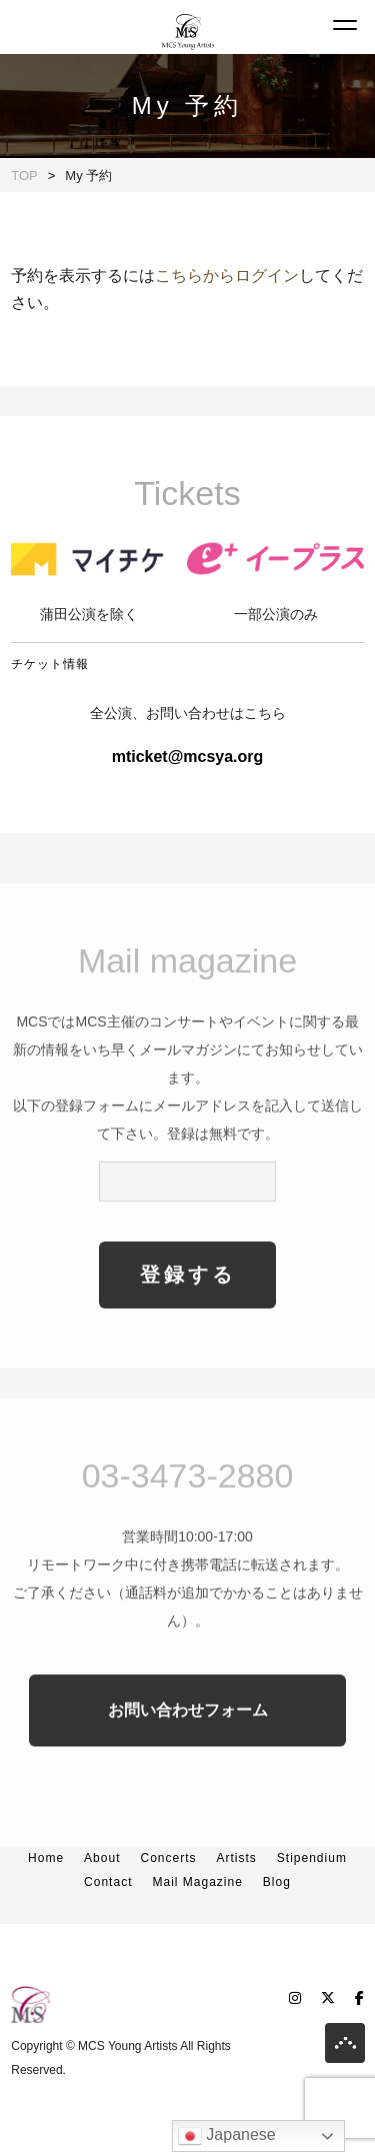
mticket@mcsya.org (188, 756)
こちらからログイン (227, 275)
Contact (108, 1882)
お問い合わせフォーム (188, 1743)
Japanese (227, 2136)
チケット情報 (50, 664)
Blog (277, 1882)
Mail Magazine (197, 1882)
